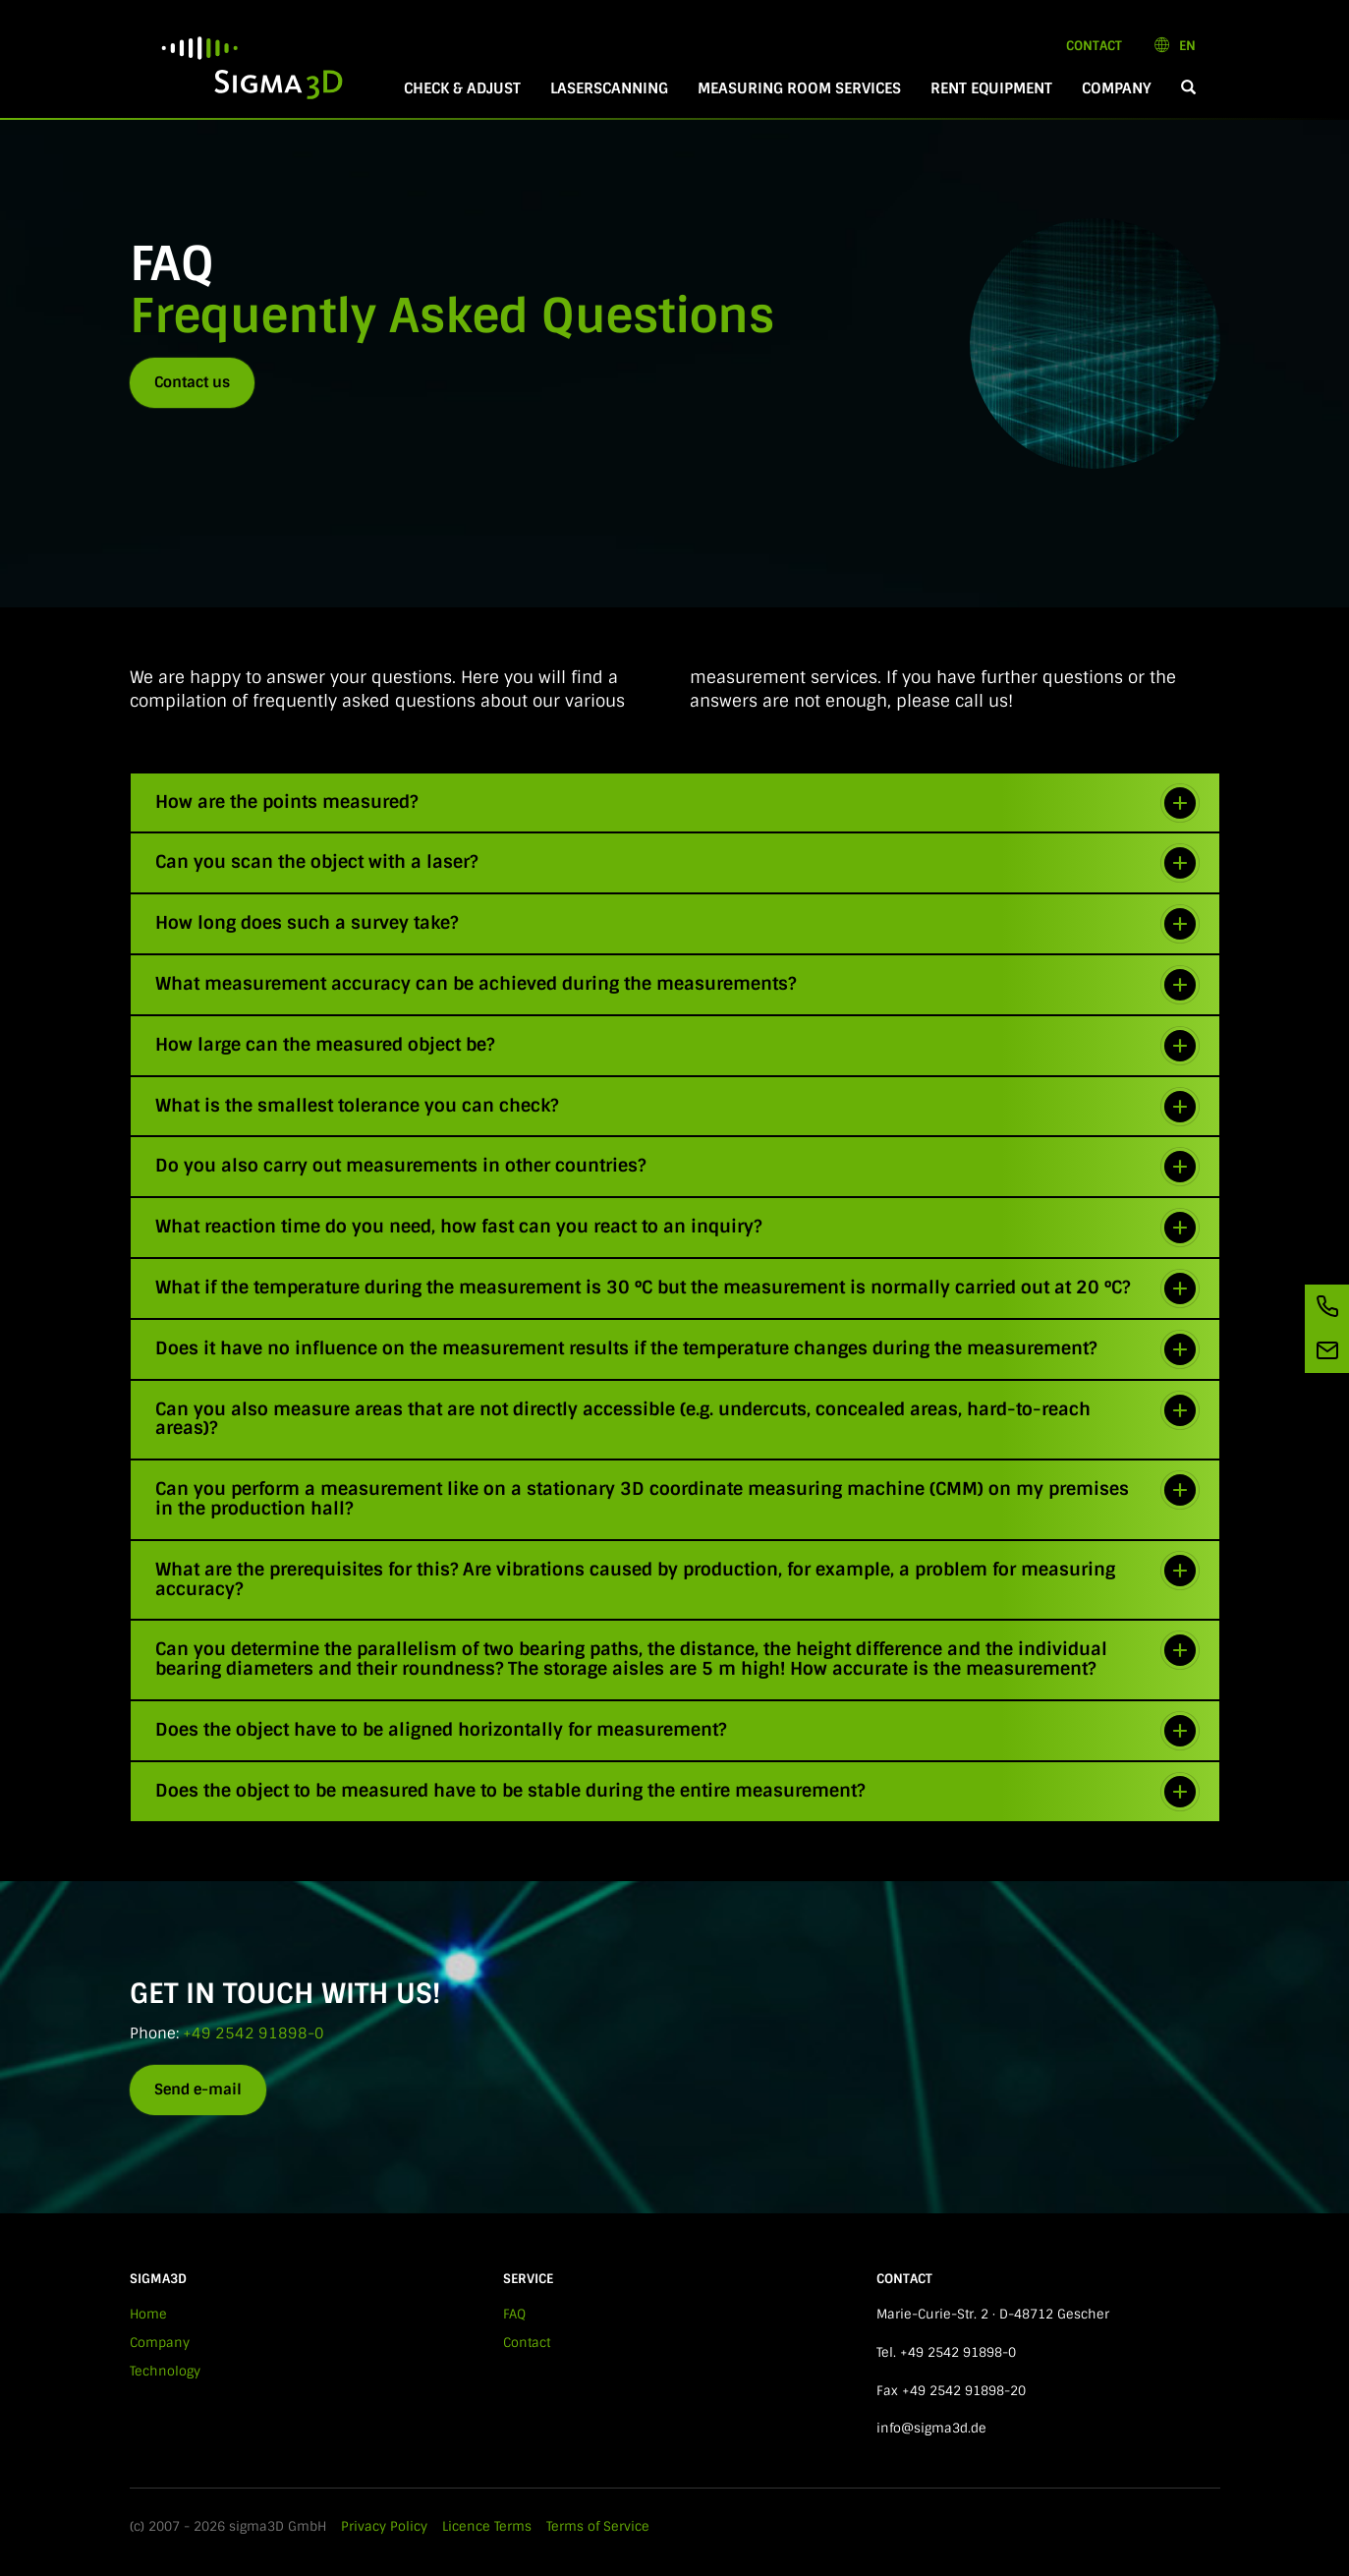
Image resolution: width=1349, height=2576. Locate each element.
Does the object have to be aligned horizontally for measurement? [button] (677, 1730)
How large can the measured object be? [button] (677, 1045)
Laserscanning (609, 88)
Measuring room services (799, 88)
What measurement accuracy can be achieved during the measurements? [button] (677, 984)
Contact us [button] (192, 382)
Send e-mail (198, 2089)
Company (1117, 88)
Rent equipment (991, 88)
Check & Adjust (462, 88)
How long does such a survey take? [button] (677, 924)
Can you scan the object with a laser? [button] (677, 863)
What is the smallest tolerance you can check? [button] (677, 1106)
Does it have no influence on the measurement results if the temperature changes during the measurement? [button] (677, 1349)
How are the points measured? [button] (677, 803)
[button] (1188, 89)
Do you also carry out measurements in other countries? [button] (677, 1166)
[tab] (675, 803)
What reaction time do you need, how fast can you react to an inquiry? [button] (677, 1227)
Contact (1094, 45)
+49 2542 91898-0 (253, 2033)
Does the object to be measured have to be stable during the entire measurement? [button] (677, 1791)
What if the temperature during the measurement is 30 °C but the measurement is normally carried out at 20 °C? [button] (677, 1288)
